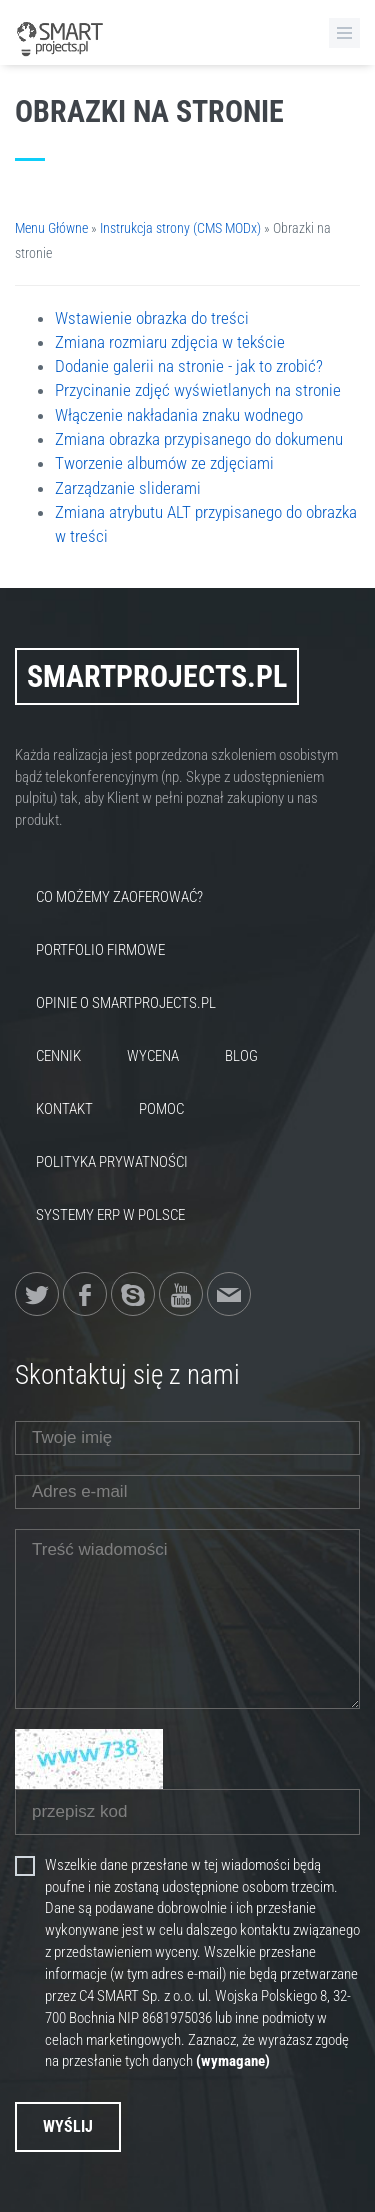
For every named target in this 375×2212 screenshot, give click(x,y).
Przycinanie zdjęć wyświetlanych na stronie (198, 390)
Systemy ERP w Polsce (110, 1215)
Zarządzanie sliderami (128, 488)
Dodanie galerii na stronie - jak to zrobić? (189, 366)
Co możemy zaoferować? (119, 897)
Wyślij (68, 2126)
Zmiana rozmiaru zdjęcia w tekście (170, 342)
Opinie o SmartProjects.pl (126, 1003)
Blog (241, 1056)
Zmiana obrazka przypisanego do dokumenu (199, 439)
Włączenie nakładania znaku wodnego (179, 415)
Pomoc (161, 1109)
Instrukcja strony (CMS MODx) (180, 228)
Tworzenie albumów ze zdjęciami (164, 463)
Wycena (153, 1056)
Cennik (58, 1056)
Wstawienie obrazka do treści (152, 318)
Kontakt (64, 1109)
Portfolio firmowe (100, 950)
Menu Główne (51, 228)
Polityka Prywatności (112, 1162)
